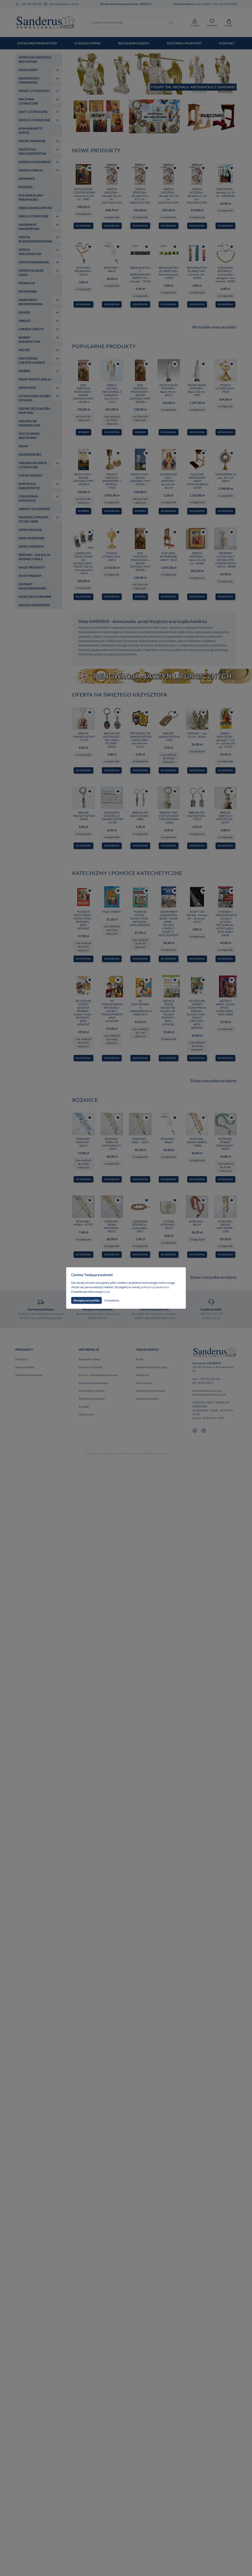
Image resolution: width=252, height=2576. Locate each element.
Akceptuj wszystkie (86, 1300)
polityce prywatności (155, 1287)
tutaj (106, 1291)
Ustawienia (111, 1300)
